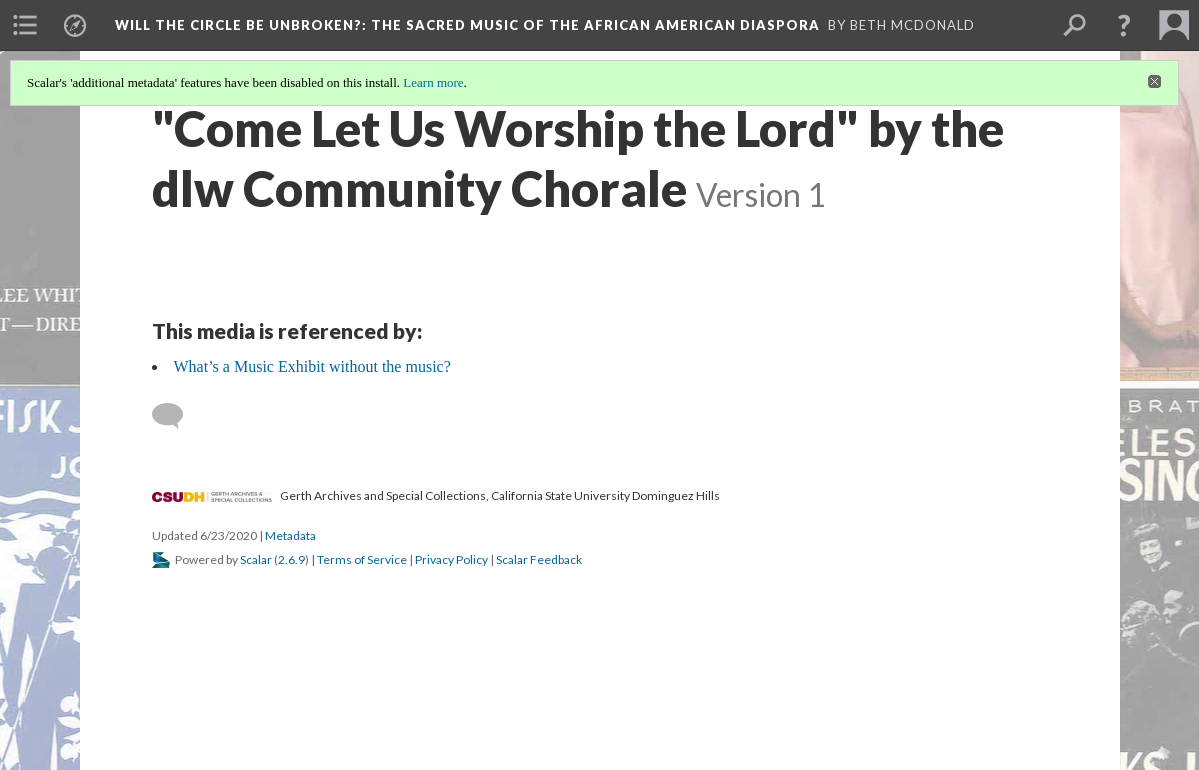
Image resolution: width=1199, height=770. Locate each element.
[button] (1124, 25)
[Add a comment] (176, 416)
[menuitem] (25, 25)
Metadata (290, 535)
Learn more (433, 82)
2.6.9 (291, 559)
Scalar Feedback (539, 559)
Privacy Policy (451, 559)
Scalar (256, 559)
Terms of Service (362, 559)
